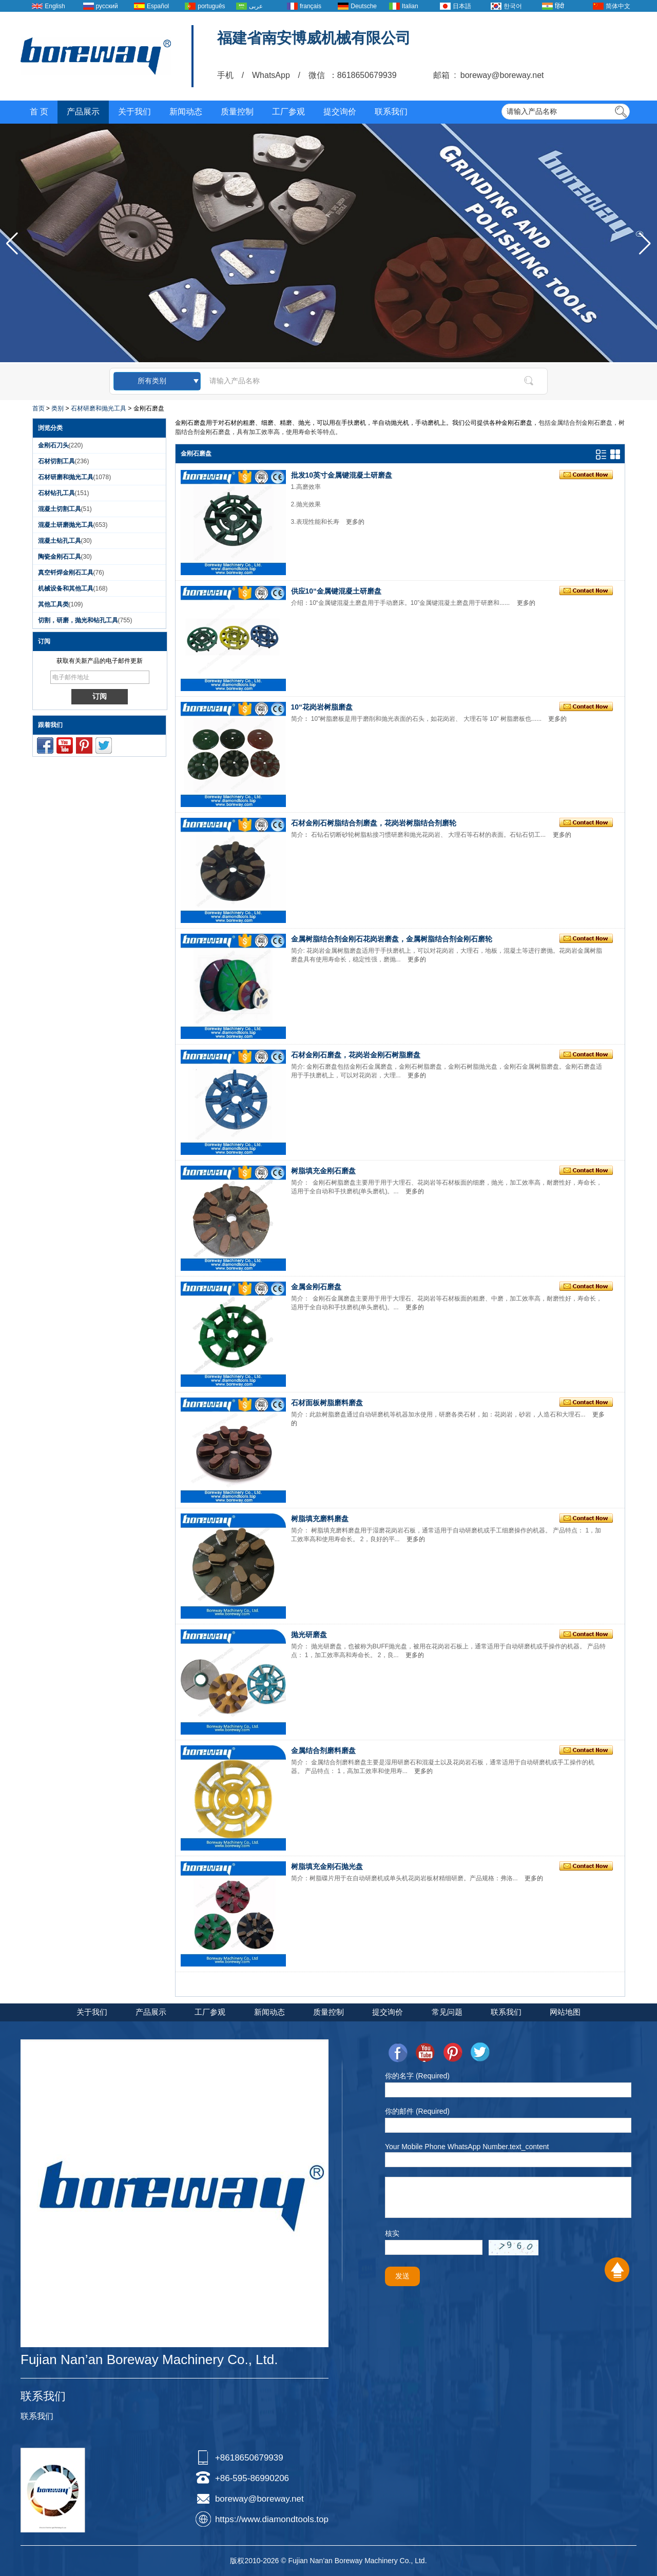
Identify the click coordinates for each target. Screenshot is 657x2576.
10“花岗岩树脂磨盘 (322, 707)
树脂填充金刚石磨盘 (323, 1171)
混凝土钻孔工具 (59, 540)
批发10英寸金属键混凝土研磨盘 (342, 475)
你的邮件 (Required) (417, 2111)
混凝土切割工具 (59, 509)
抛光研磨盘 (309, 1634)
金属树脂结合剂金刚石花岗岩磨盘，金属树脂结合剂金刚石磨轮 (391, 939)
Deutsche (364, 6)
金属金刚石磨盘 (316, 1287)
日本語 (462, 6)
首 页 (39, 111)
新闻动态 (185, 111)
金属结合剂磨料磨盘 (323, 1750)
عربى (256, 6)
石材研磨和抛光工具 (98, 408)
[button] (645, 243)
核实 (392, 2233)
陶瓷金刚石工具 (59, 556)
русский (107, 6)
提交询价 (339, 111)
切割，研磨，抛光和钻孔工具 (78, 620)
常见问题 (447, 2012)
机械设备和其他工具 (65, 588)
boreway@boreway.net (259, 2499)
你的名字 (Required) (417, 2076)
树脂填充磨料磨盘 (320, 1519)
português (211, 6)
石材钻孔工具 (56, 493)
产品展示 (83, 111)
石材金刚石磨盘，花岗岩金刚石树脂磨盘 (355, 1055)
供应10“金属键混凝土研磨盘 (336, 591)
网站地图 (565, 2012)
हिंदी (559, 6)
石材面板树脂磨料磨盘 (327, 1403)
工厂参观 (288, 111)
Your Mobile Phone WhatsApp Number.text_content (467, 2146)
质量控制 (237, 111)
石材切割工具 (56, 461)
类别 (57, 408)
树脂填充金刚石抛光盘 (327, 1866)
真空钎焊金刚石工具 (65, 572)
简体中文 (618, 6)
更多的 (355, 521)
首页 (38, 408)
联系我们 (391, 111)
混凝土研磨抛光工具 (65, 524)
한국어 (513, 6)
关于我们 (134, 111)
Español (158, 6)
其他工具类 (53, 604)
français (310, 6)
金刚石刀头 (53, 445)
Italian (410, 6)
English (55, 6)
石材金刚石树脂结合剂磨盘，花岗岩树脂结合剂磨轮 (373, 823)
